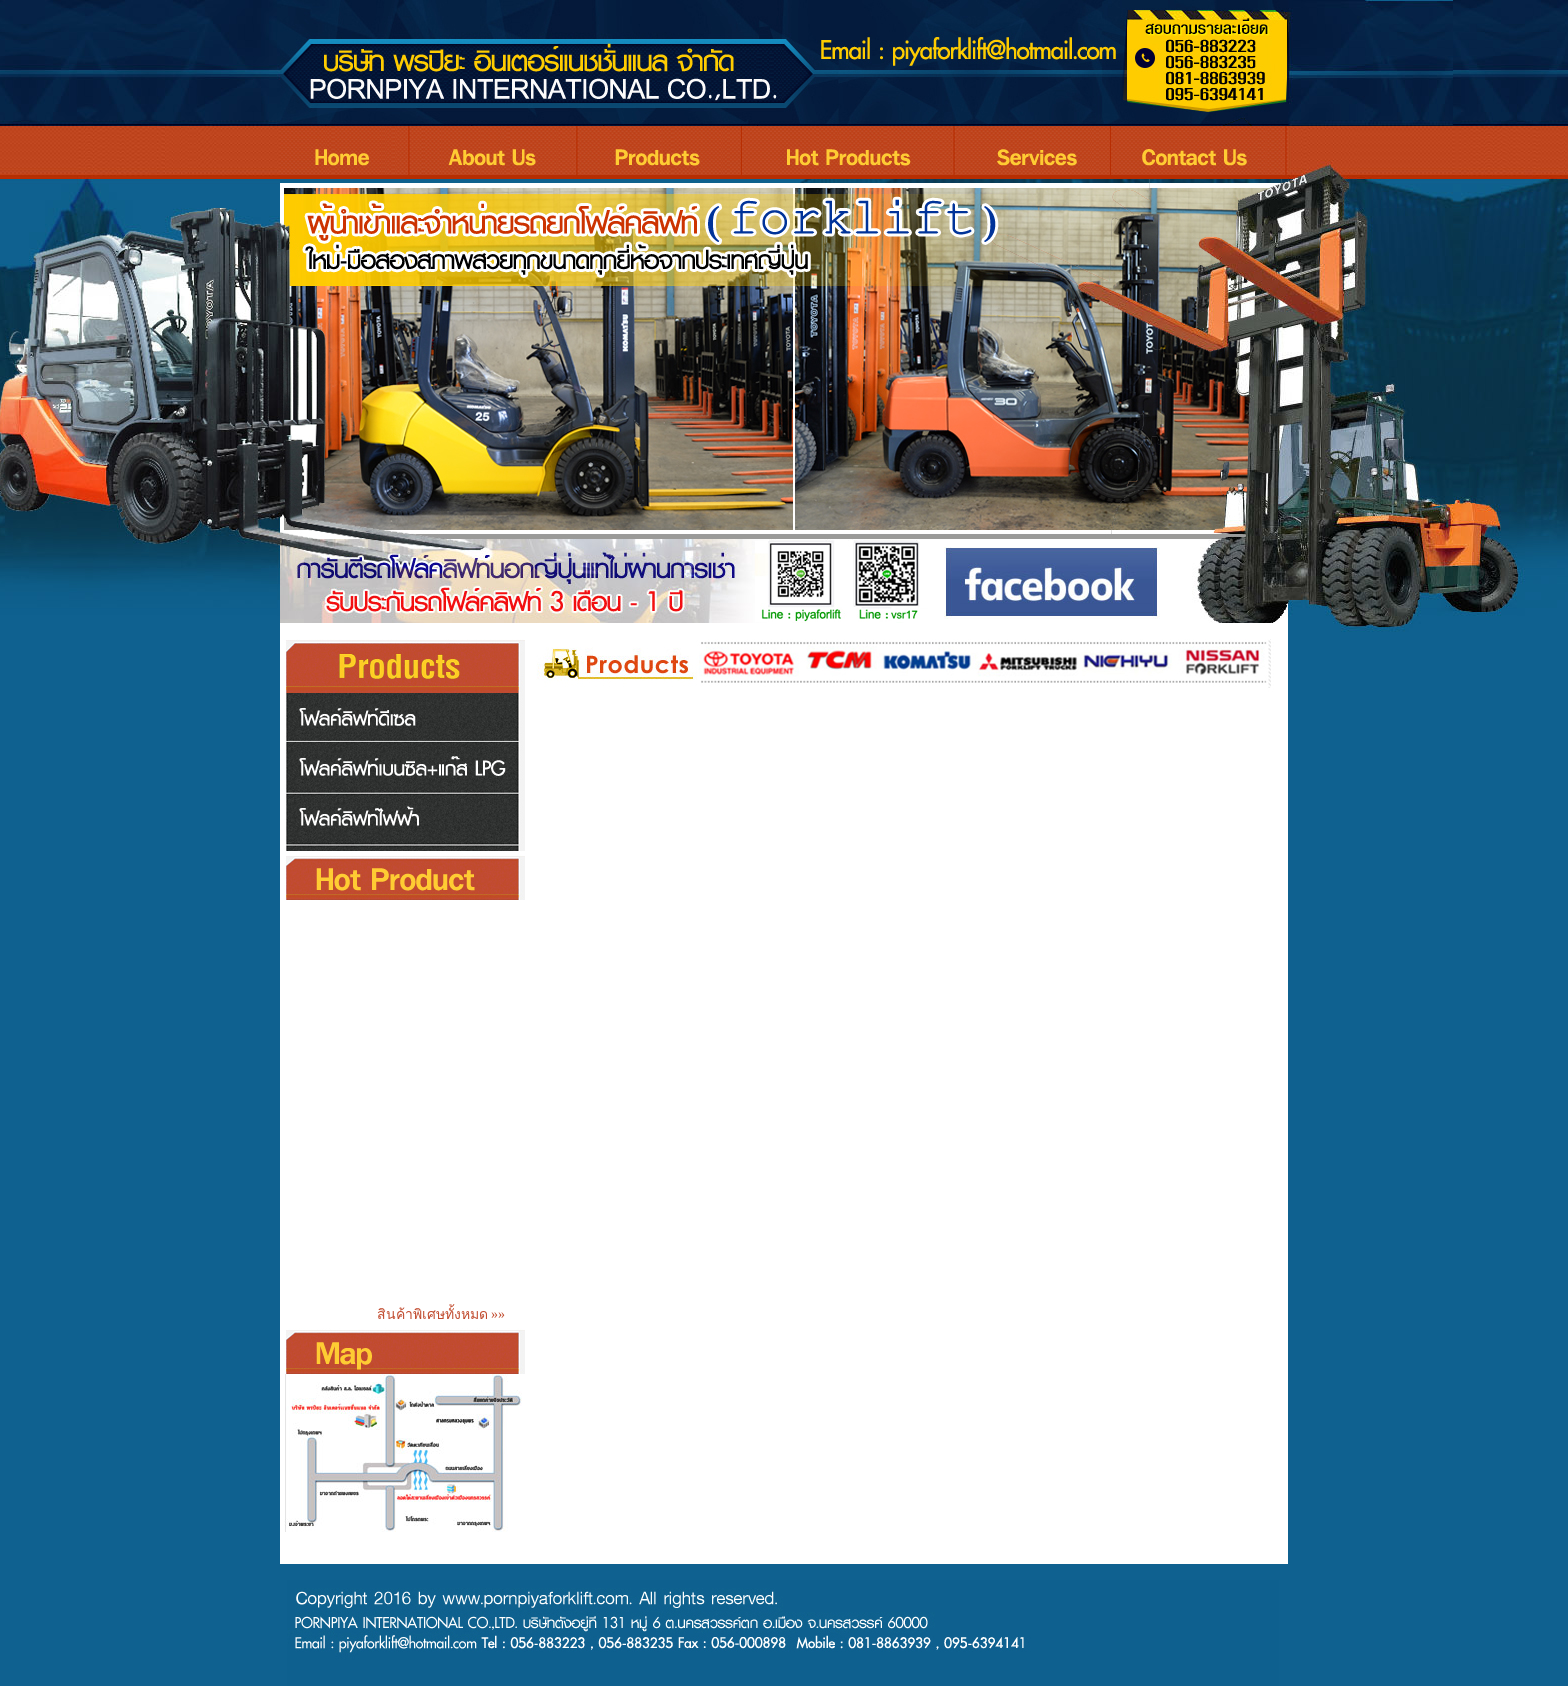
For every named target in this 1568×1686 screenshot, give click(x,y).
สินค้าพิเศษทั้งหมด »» (445, 1314)
